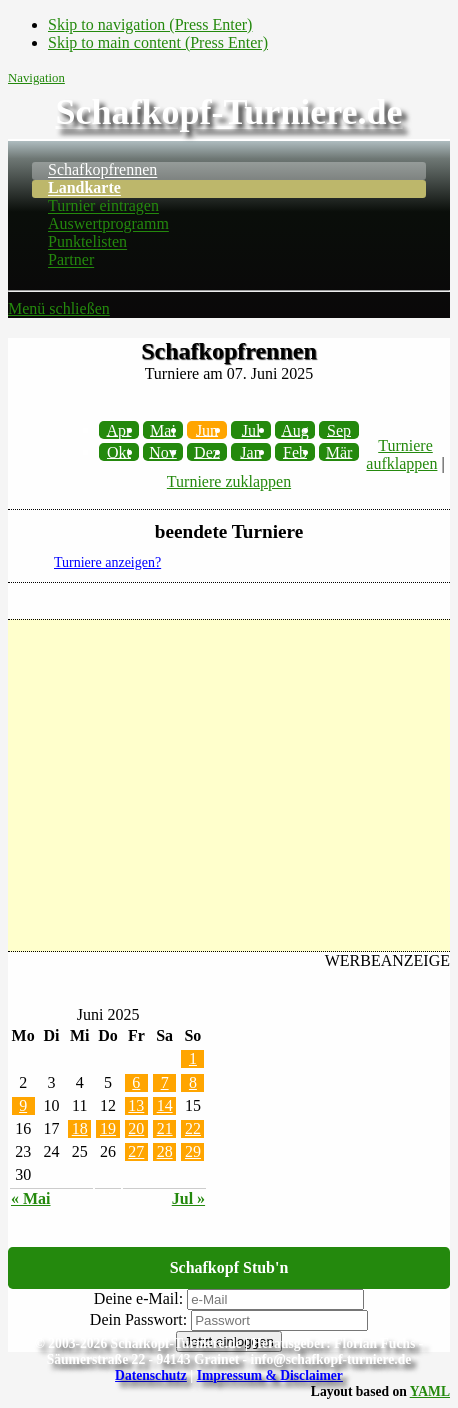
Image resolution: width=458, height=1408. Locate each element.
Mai (163, 429)
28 (165, 1151)
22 (193, 1128)
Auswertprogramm (108, 224)
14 (165, 1105)
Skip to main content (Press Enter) (158, 42)
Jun (207, 429)
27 (136, 1151)
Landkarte (84, 188)
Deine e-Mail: (138, 1298)
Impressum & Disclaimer (270, 1375)
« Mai (31, 1198)
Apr (119, 429)
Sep (339, 429)
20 (136, 1128)
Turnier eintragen (103, 206)
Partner (71, 260)
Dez (207, 451)
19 (108, 1128)
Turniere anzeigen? (107, 562)
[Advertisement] (229, 785)
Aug (295, 429)
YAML (430, 1391)
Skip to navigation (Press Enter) (150, 24)
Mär (339, 451)
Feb (295, 451)
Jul (251, 429)
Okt (119, 451)
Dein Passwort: (138, 1319)
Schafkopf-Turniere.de (228, 112)
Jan (250, 451)
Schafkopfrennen (102, 170)
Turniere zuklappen (229, 481)
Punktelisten (87, 242)
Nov (163, 451)
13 (136, 1105)
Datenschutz (151, 1375)
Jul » (188, 1198)
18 (80, 1128)
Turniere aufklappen (401, 454)
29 (193, 1151)
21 (165, 1128)
